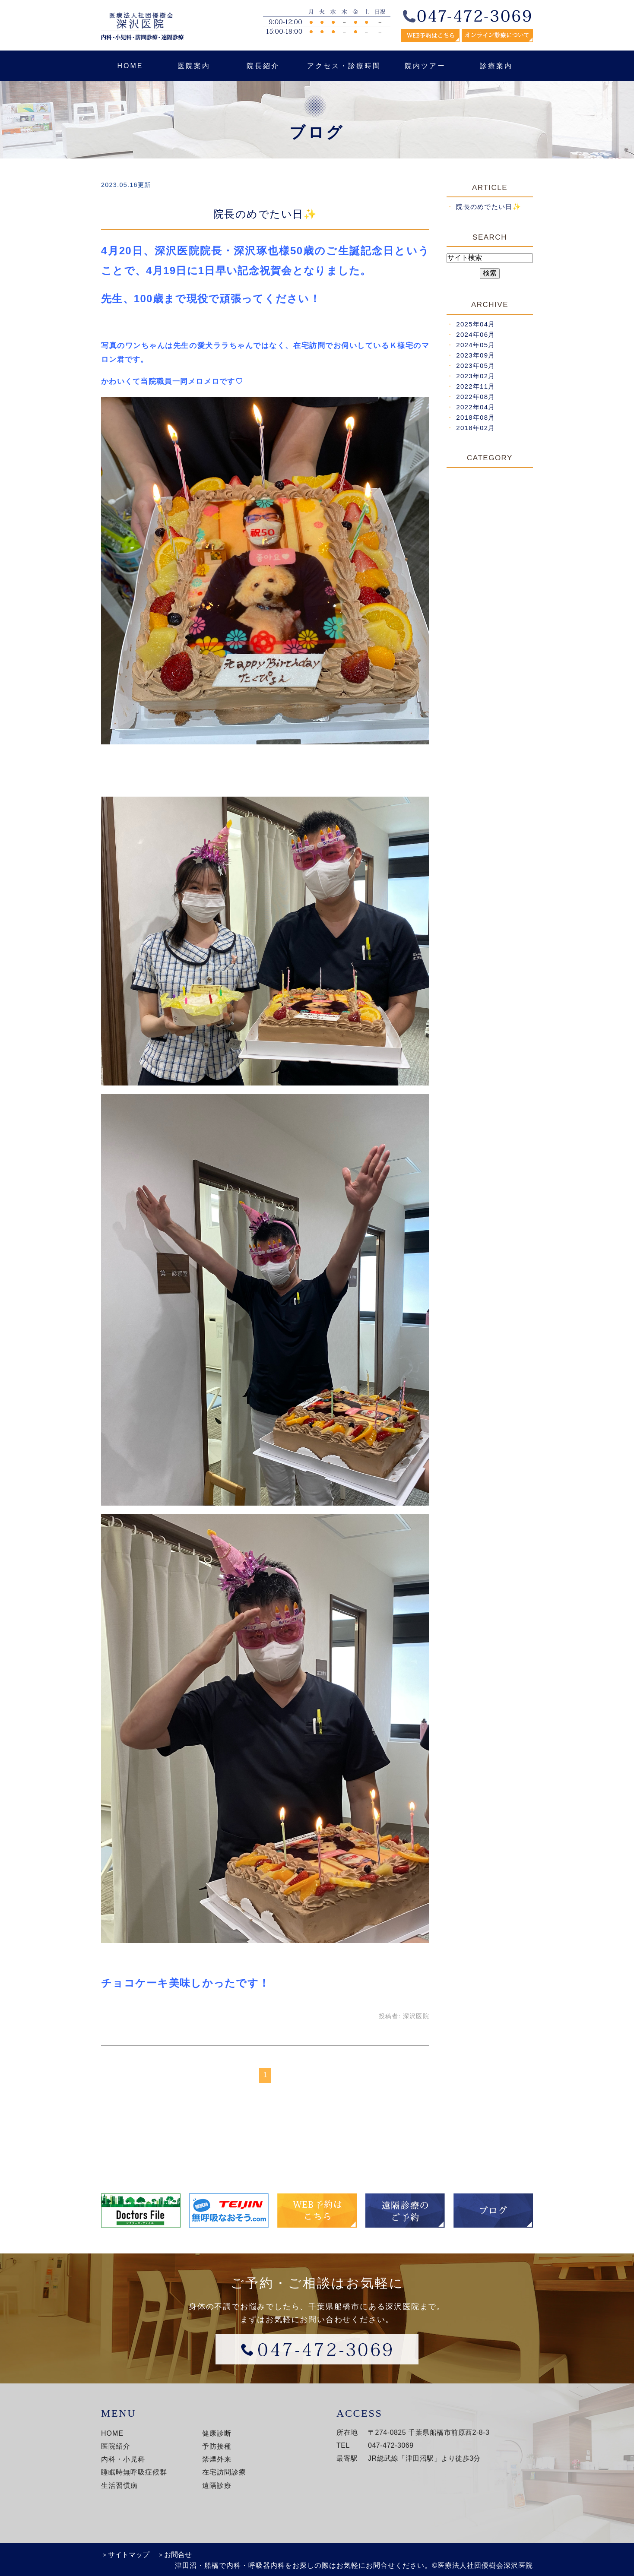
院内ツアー (425, 66)
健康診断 (216, 2433)
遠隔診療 (216, 2485)
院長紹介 (263, 66)
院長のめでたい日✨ (265, 214)
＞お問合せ (174, 2554)
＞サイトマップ (125, 2554)
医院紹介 (115, 2446)
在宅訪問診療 (224, 2472)
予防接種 (216, 2446)
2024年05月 (475, 344)
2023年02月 (475, 376)
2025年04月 (475, 324)
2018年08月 (475, 417)
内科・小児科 (123, 2459)
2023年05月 (475, 365)
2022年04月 (475, 407)
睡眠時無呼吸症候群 (134, 2472)
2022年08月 (475, 396)
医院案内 (194, 66)
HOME (130, 66)
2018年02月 (475, 427)
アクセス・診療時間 (344, 66)
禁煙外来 (216, 2459)
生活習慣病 (119, 2485)
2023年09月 (475, 355)
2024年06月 (475, 334)
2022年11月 (475, 386)
